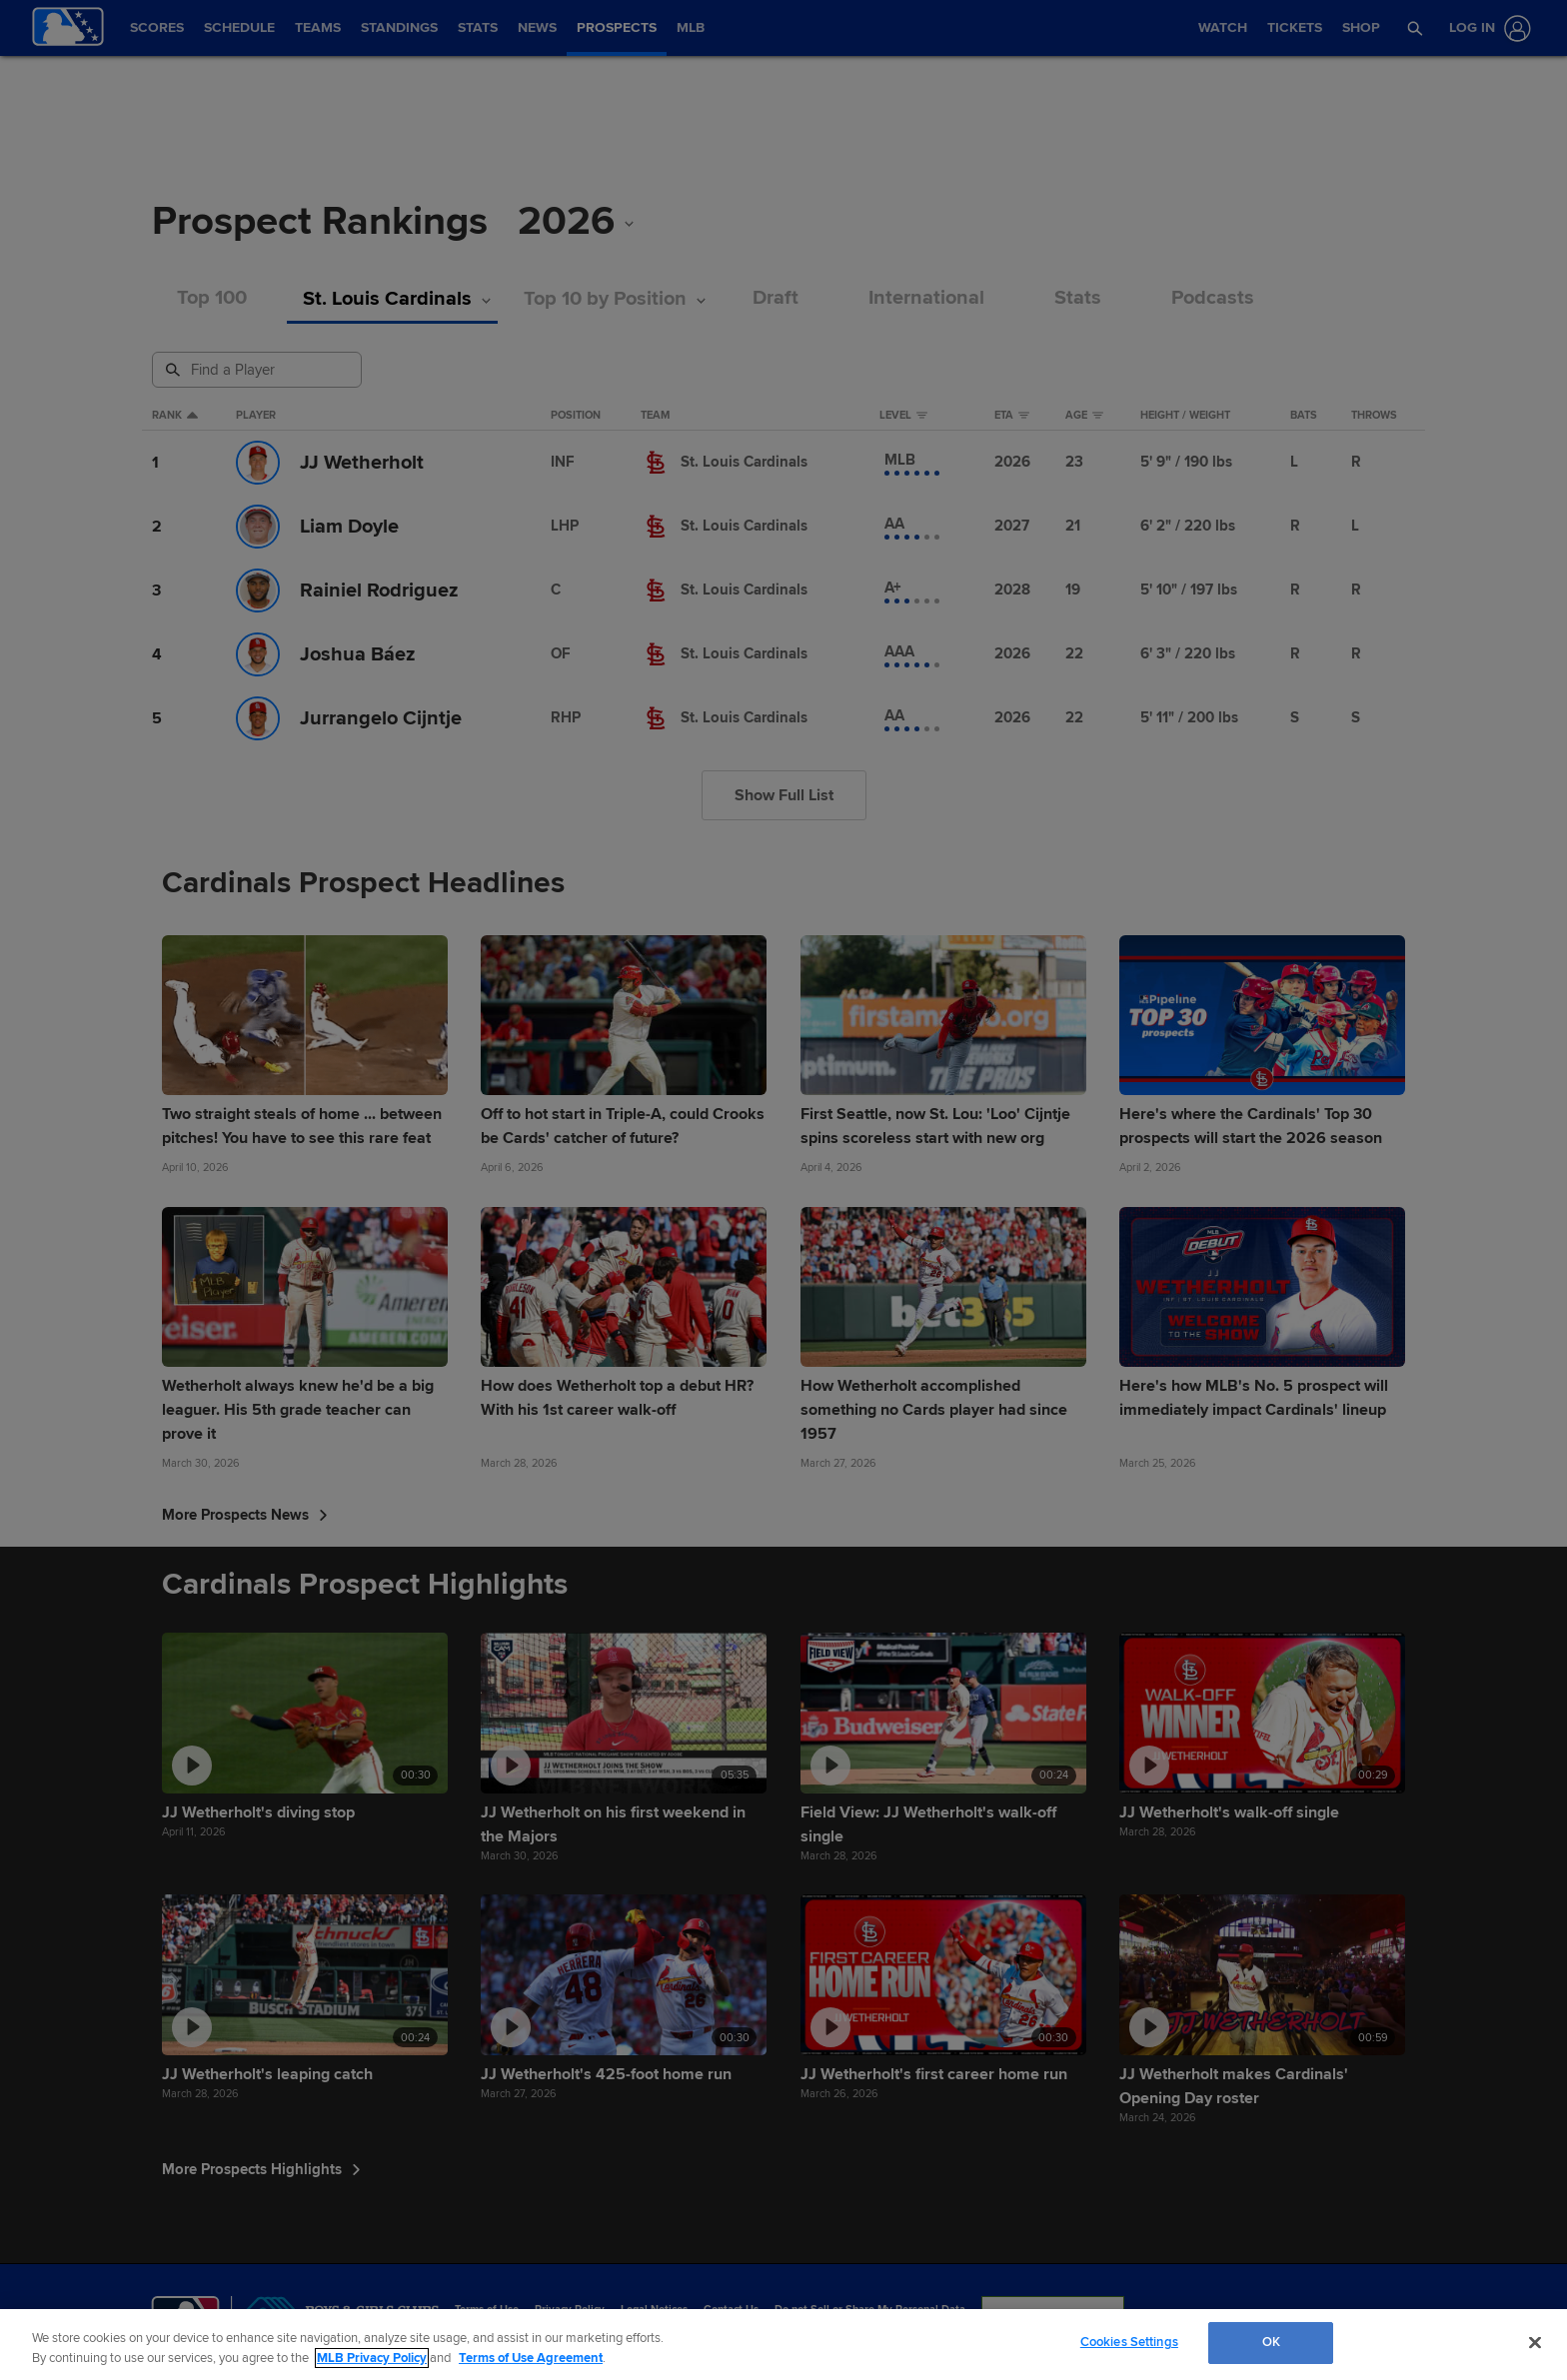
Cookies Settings (1129, 2342)
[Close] (1535, 2342)
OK (1271, 2342)
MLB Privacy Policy (372, 2358)
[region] (783, 2344)
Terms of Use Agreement (531, 2358)
